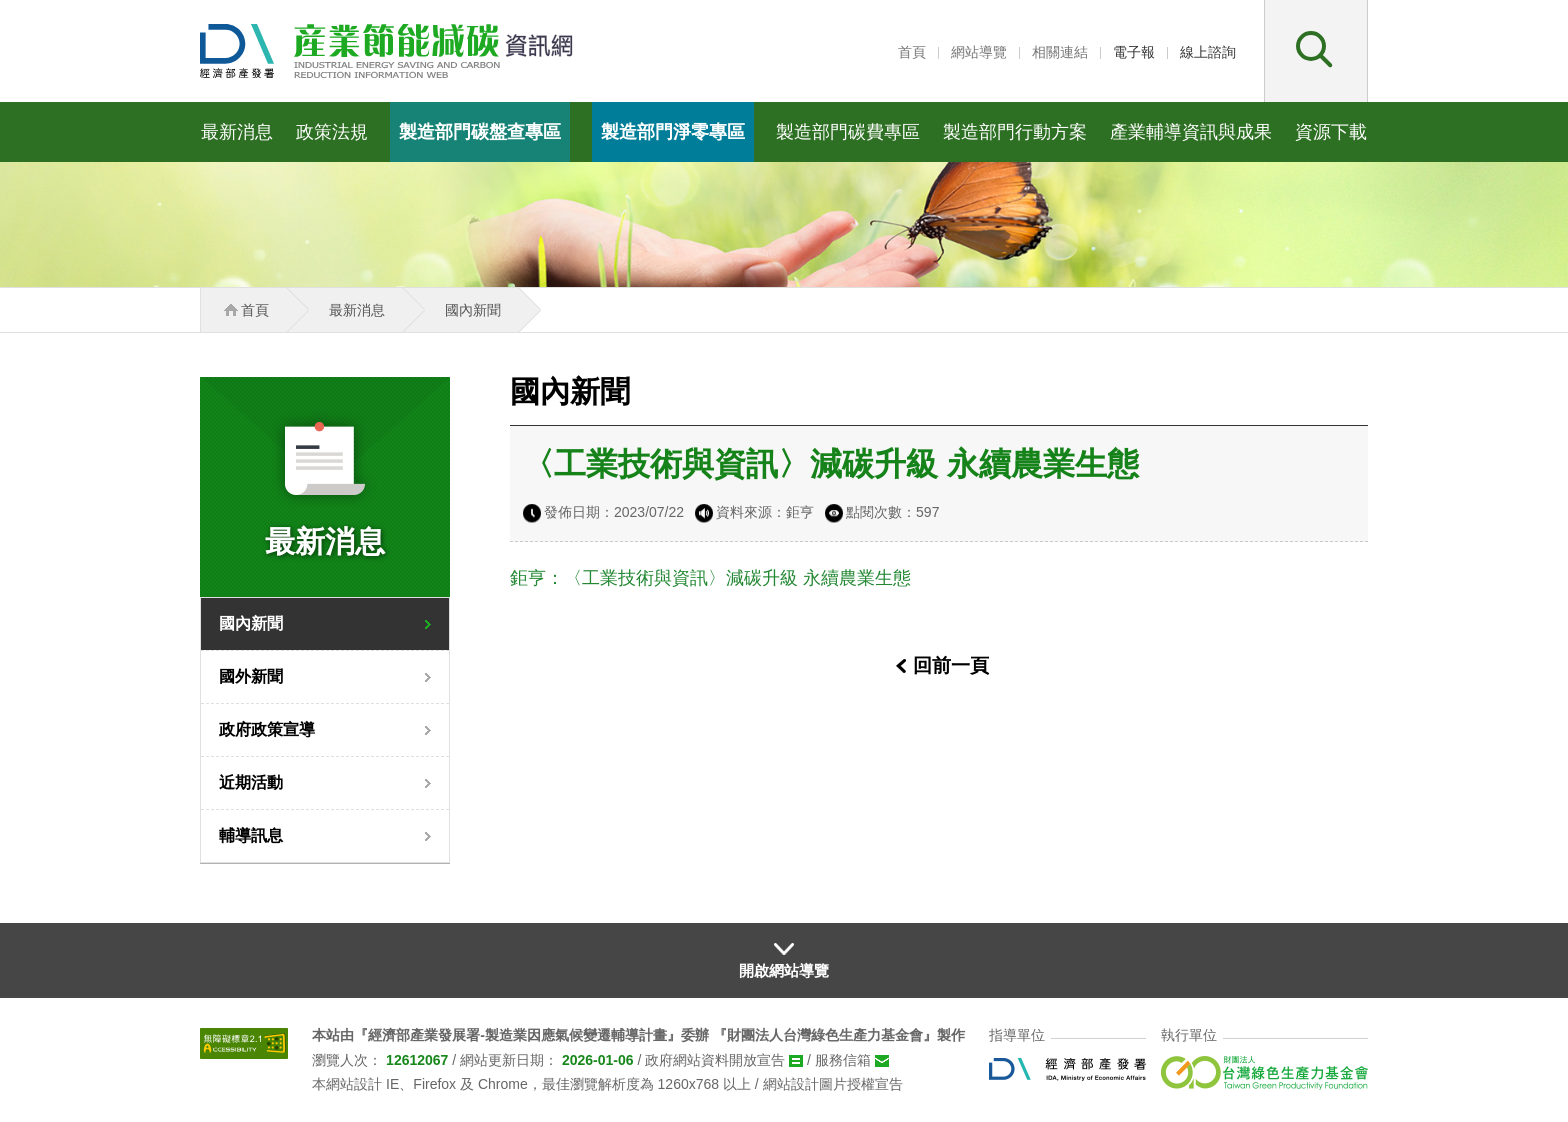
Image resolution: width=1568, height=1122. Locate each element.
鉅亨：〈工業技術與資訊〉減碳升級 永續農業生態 (710, 578)
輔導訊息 (251, 835)
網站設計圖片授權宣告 (833, 1084)
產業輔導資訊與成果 (1191, 132)
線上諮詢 (1208, 52)
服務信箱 (843, 1060)
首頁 (912, 52)
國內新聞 (251, 623)
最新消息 (237, 132)
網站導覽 (979, 52)
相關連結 (1060, 52)
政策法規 (332, 132)
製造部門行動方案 (1015, 132)
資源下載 (1331, 132)
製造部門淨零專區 (673, 132)
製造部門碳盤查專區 (480, 132)
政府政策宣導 (267, 729)
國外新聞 (251, 676)
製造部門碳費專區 (848, 132)
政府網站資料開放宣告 (715, 1060)
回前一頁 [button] (951, 665)
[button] (1316, 51)
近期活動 (251, 782)
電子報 (1134, 52)
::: (880, 52)
